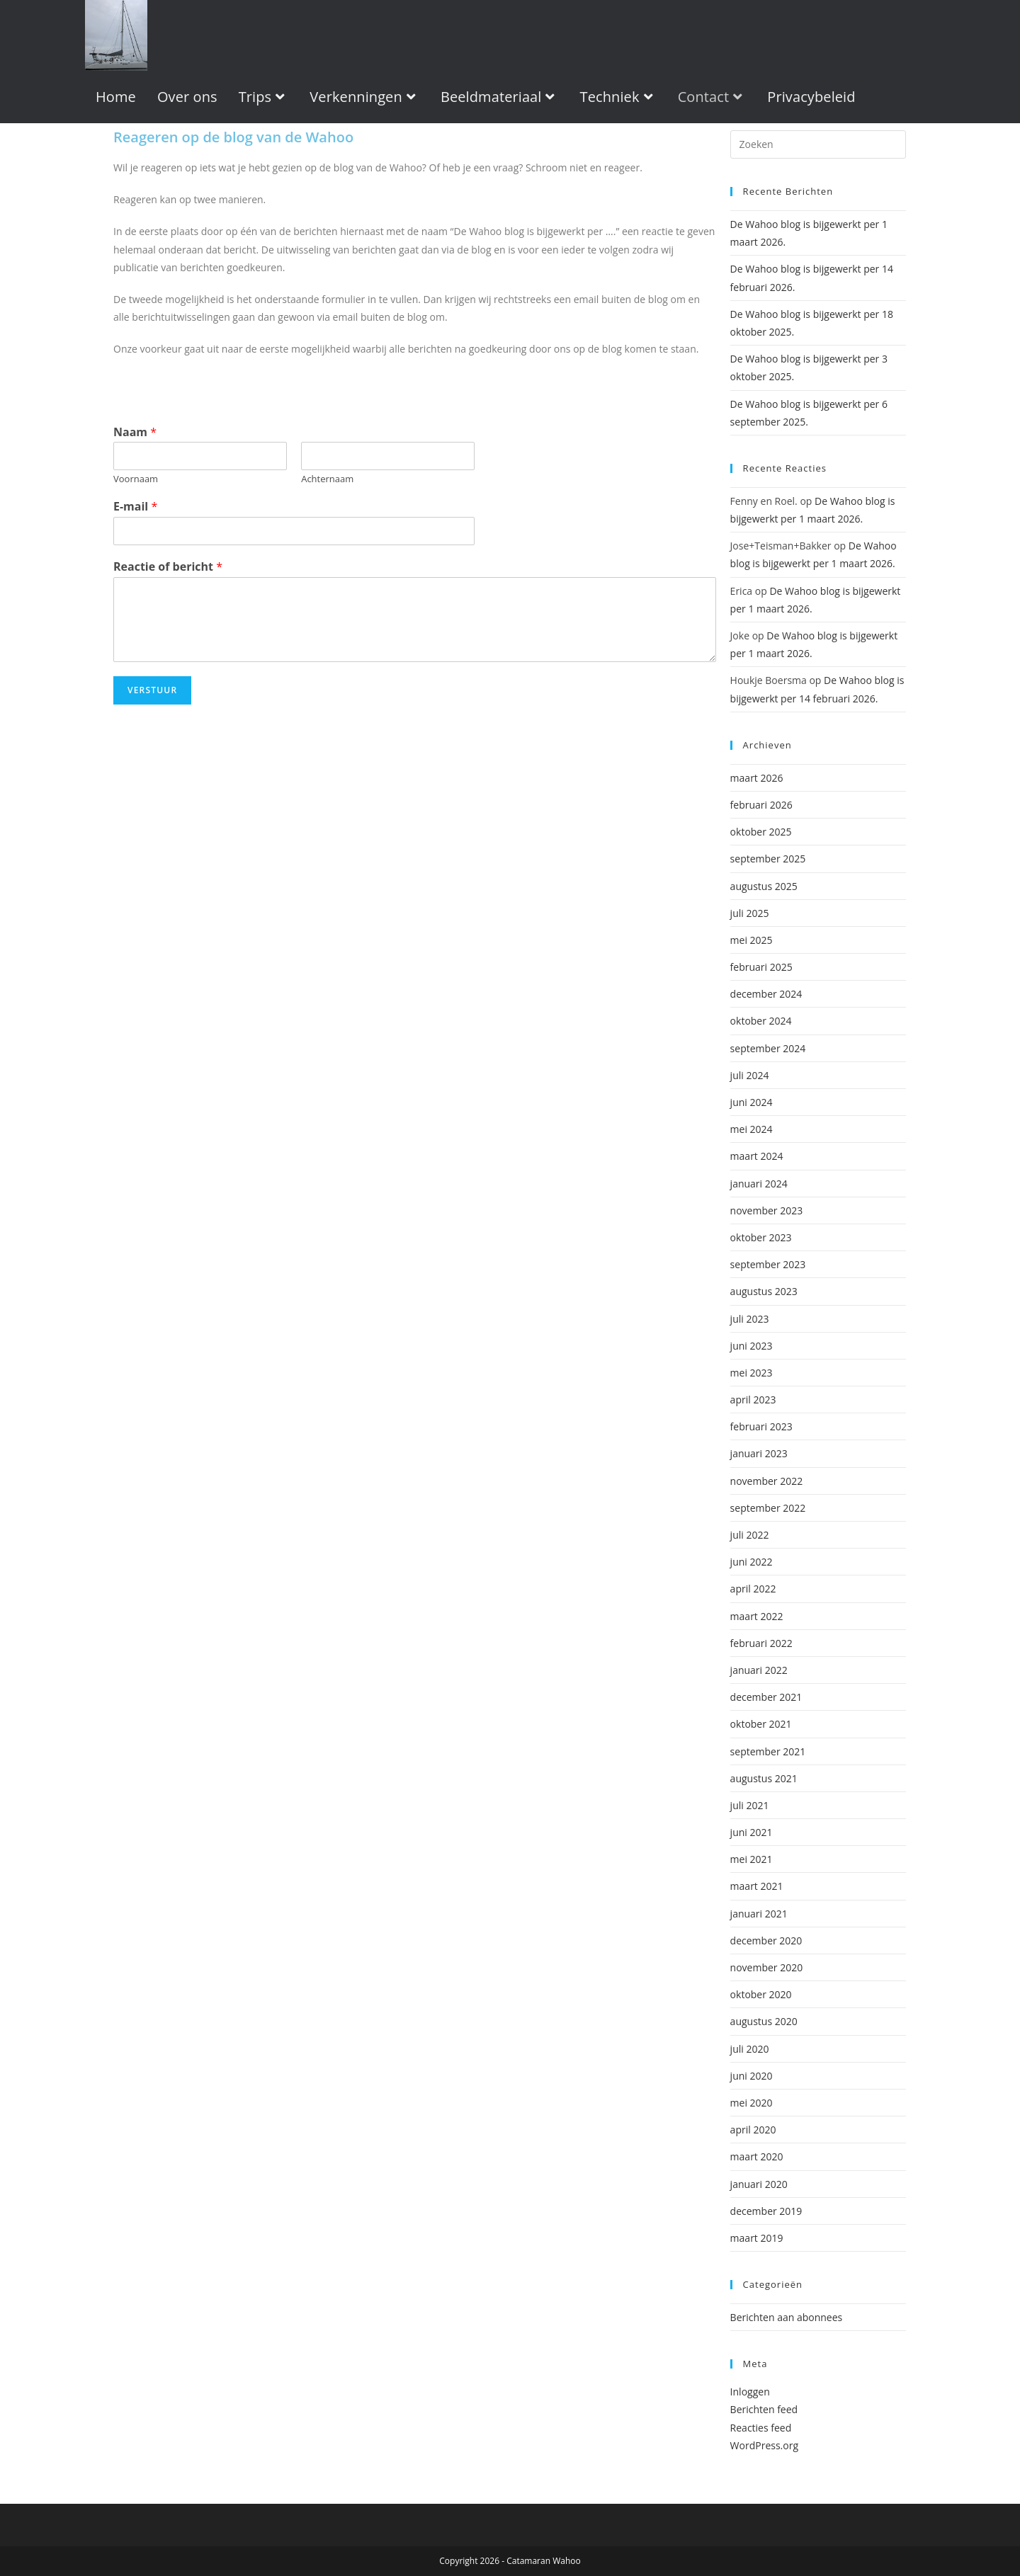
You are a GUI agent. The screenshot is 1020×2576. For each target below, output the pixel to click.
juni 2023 (751, 1345)
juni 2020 (751, 2075)
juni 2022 (751, 1561)
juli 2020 (749, 2049)
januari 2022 (759, 1670)
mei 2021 (751, 1859)
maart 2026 (756, 778)
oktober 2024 (761, 1020)
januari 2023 (759, 1453)
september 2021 (768, 1751)
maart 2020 (756, 2156)
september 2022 (768, 1508)
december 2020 (766, 1940)
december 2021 (766, 1697)
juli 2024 (749, 1075)
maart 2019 (756, 2238)
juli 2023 (749, 1319)
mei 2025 (751, 940)
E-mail (135, 506)
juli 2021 (749, 1805)
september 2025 (768, 858)
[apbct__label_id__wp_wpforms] (818, 144)
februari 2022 (761, 1643)
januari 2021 (759, 1913)
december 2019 (766, 2211)
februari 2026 (761, 804)
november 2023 (766, 1210)
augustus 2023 (764, 1291)
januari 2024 (759, 1183)
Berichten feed (764, 2409)
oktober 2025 (761, 831)
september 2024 (768, 1048)
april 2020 (753, 2129)
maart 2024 (756, 1156)
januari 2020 (759, 2184)
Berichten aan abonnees (786, 2317)
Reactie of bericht (167, 566)
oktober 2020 (761, 1994)
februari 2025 (761, 967)
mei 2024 (751, 1129)
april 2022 (753, 1588)
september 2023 (768, 1264)
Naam (135, 432)
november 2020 (766, 1967)
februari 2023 (761, 1426)
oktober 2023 (761, 1237)
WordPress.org (764, 2445)
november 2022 (766, 1481)
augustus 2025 (764, 886)
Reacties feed (761, 2427)
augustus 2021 (764, 1778)
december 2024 (766, 994)
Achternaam (327, 479)
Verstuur (152, 690)
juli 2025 (749, 913)
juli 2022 (749, 1534)
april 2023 (753, 1399)
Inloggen (750, 2391)
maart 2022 (756, 1616)
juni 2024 (751, 1102)
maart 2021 (756, 1886)
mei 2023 (751, 1372)
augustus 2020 (764, 2021)
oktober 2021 (761, 1724)
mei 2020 (751, 2102)
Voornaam (135, 479)
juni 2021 (751, 1832)
